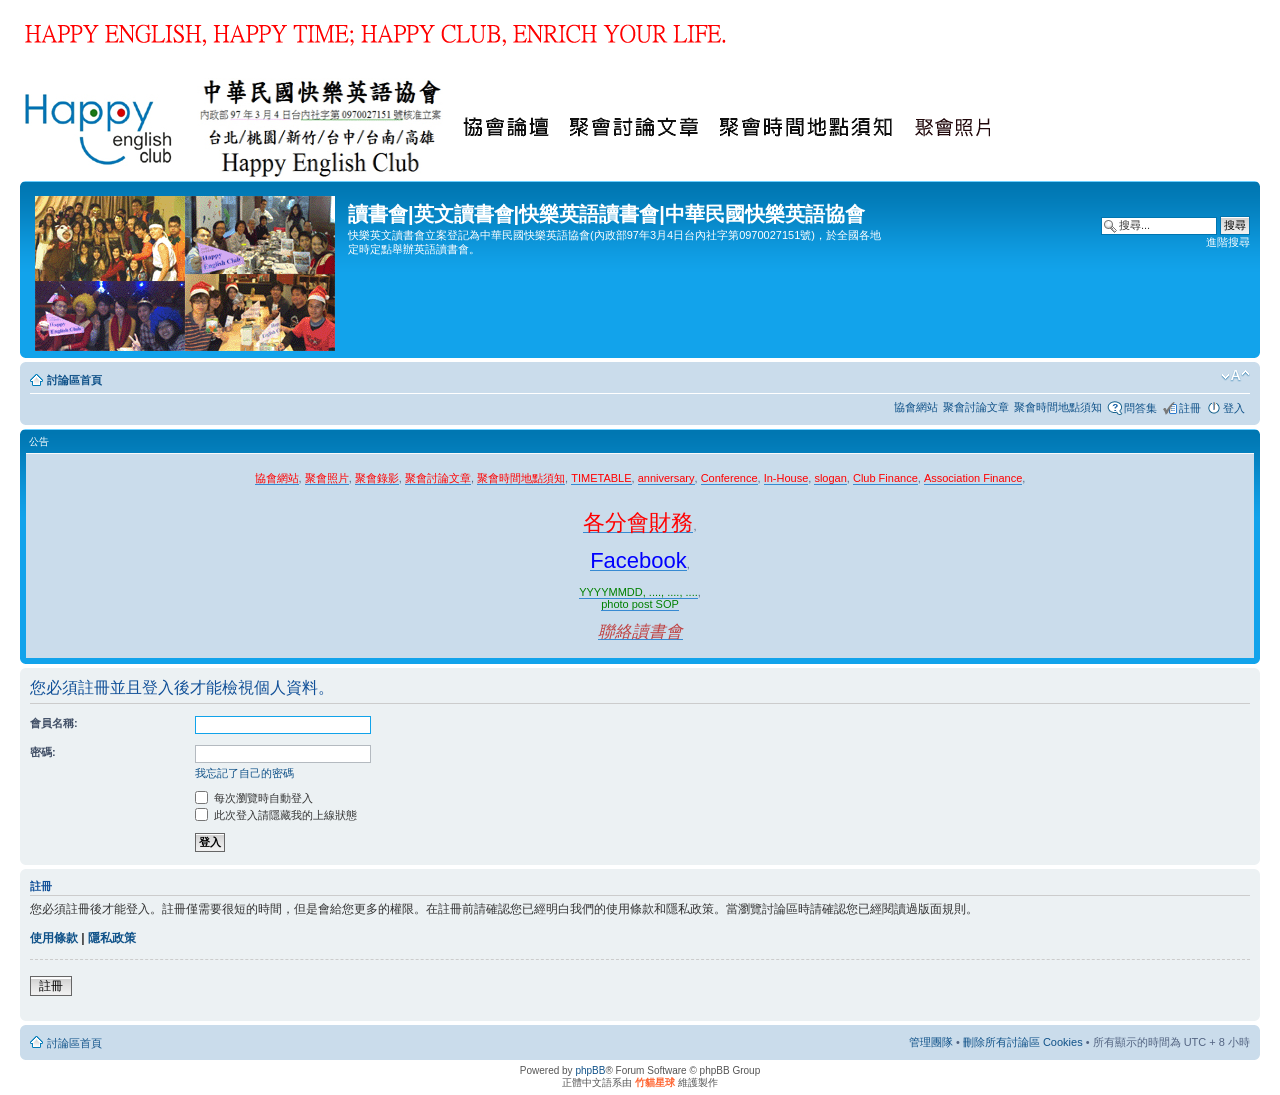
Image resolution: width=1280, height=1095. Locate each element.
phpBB (590, 1070)
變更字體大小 (1235, 376)
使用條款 (54, 938)
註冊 (1190, 408)
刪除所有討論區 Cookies (1023, 1042)
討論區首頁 (74, 380)
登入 (1234, 408)
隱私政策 (112, 938)
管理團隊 (931, 1042)
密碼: (43, 752)
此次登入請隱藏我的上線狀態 (276, 815)
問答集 (1140, 408)
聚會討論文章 (976, 407)
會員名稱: (54, 723)
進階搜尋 (1228, 242)
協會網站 (916, 407)
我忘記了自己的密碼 (244, 773)
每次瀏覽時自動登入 (254, 798)
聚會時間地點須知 (1058, 407)
